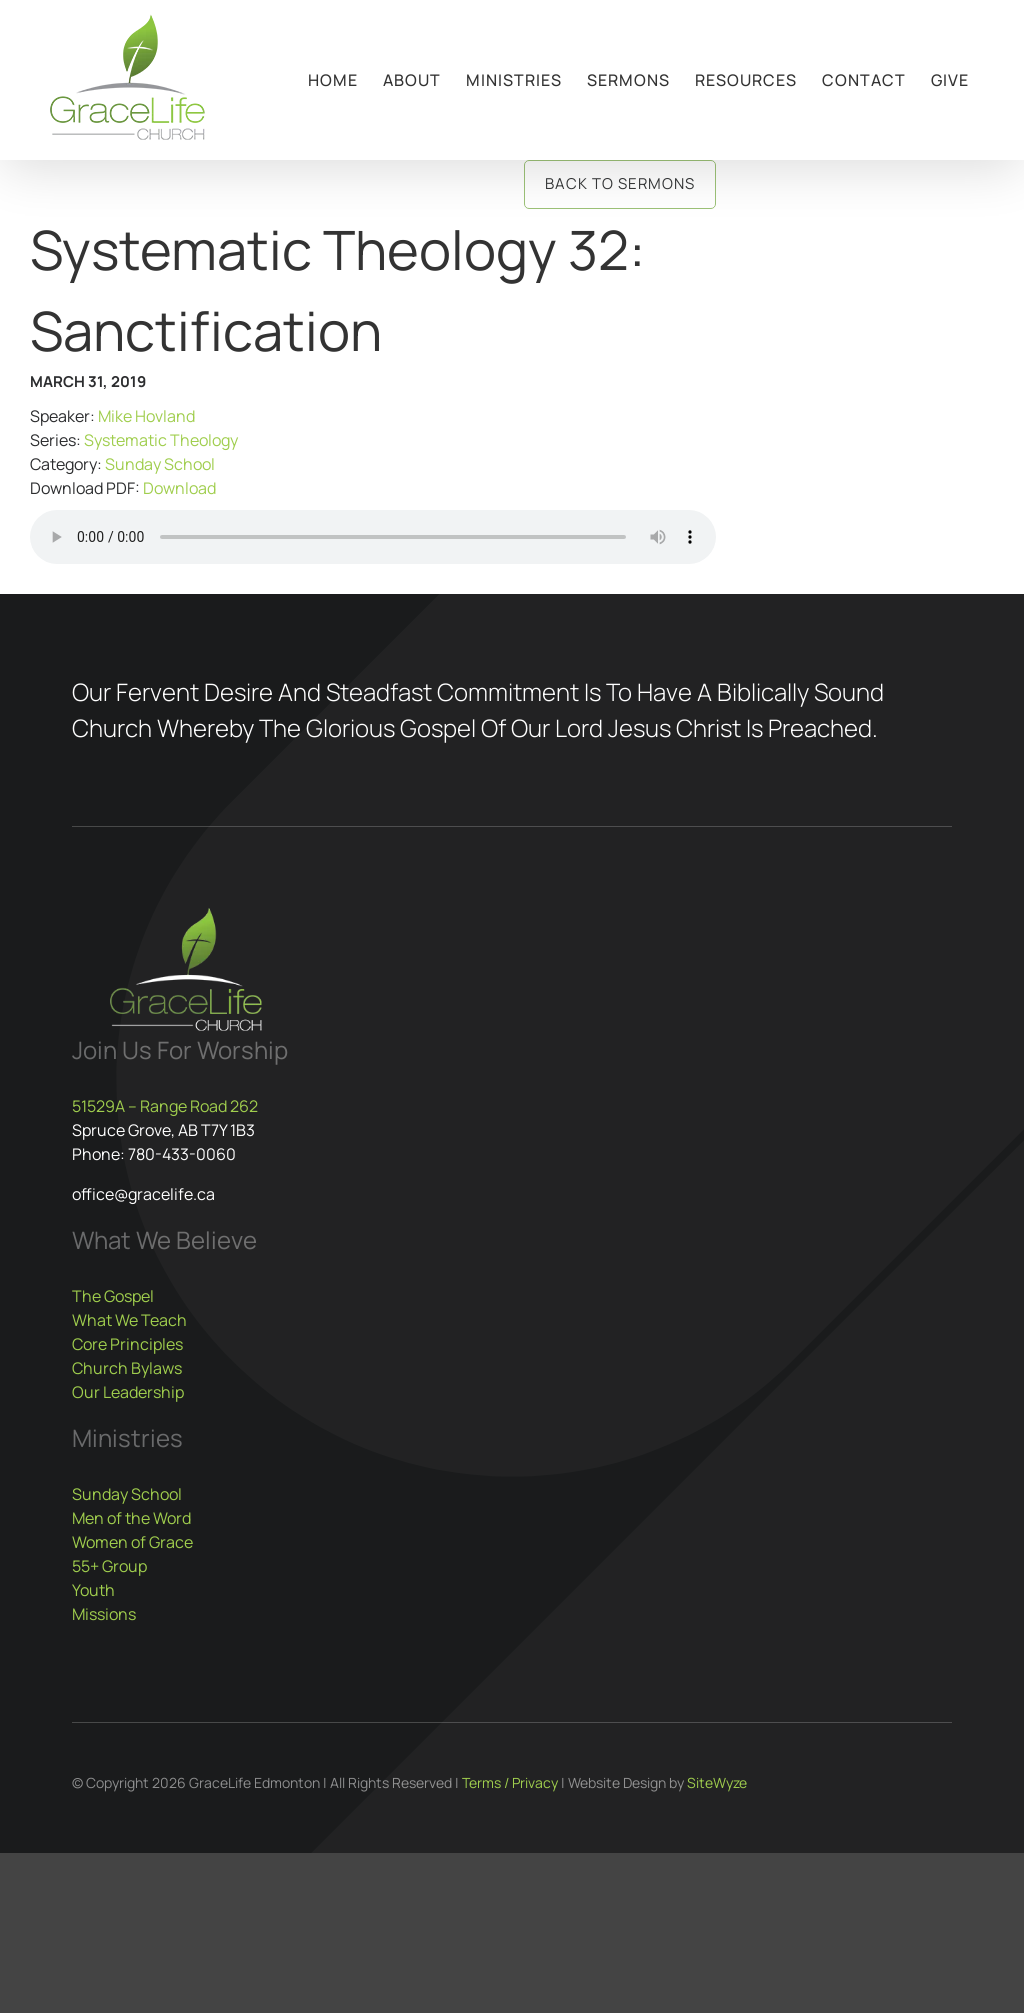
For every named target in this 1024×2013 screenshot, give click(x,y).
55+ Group (109, 1566)
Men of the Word (131, 1518)
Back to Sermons (620, 183)
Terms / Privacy (510, 1782)
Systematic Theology (161, 440)
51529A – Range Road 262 (165, 1106)
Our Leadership (128, 1392)
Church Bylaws (127, 1368)
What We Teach (129, 1320)
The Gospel (113, 1296)
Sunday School (160, 464)
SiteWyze (717, 1782)
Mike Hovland (146, 416)
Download (179, 488)
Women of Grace (132, 1542)
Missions (104, 1614)
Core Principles (127, 1344)
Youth (93, 1590)
